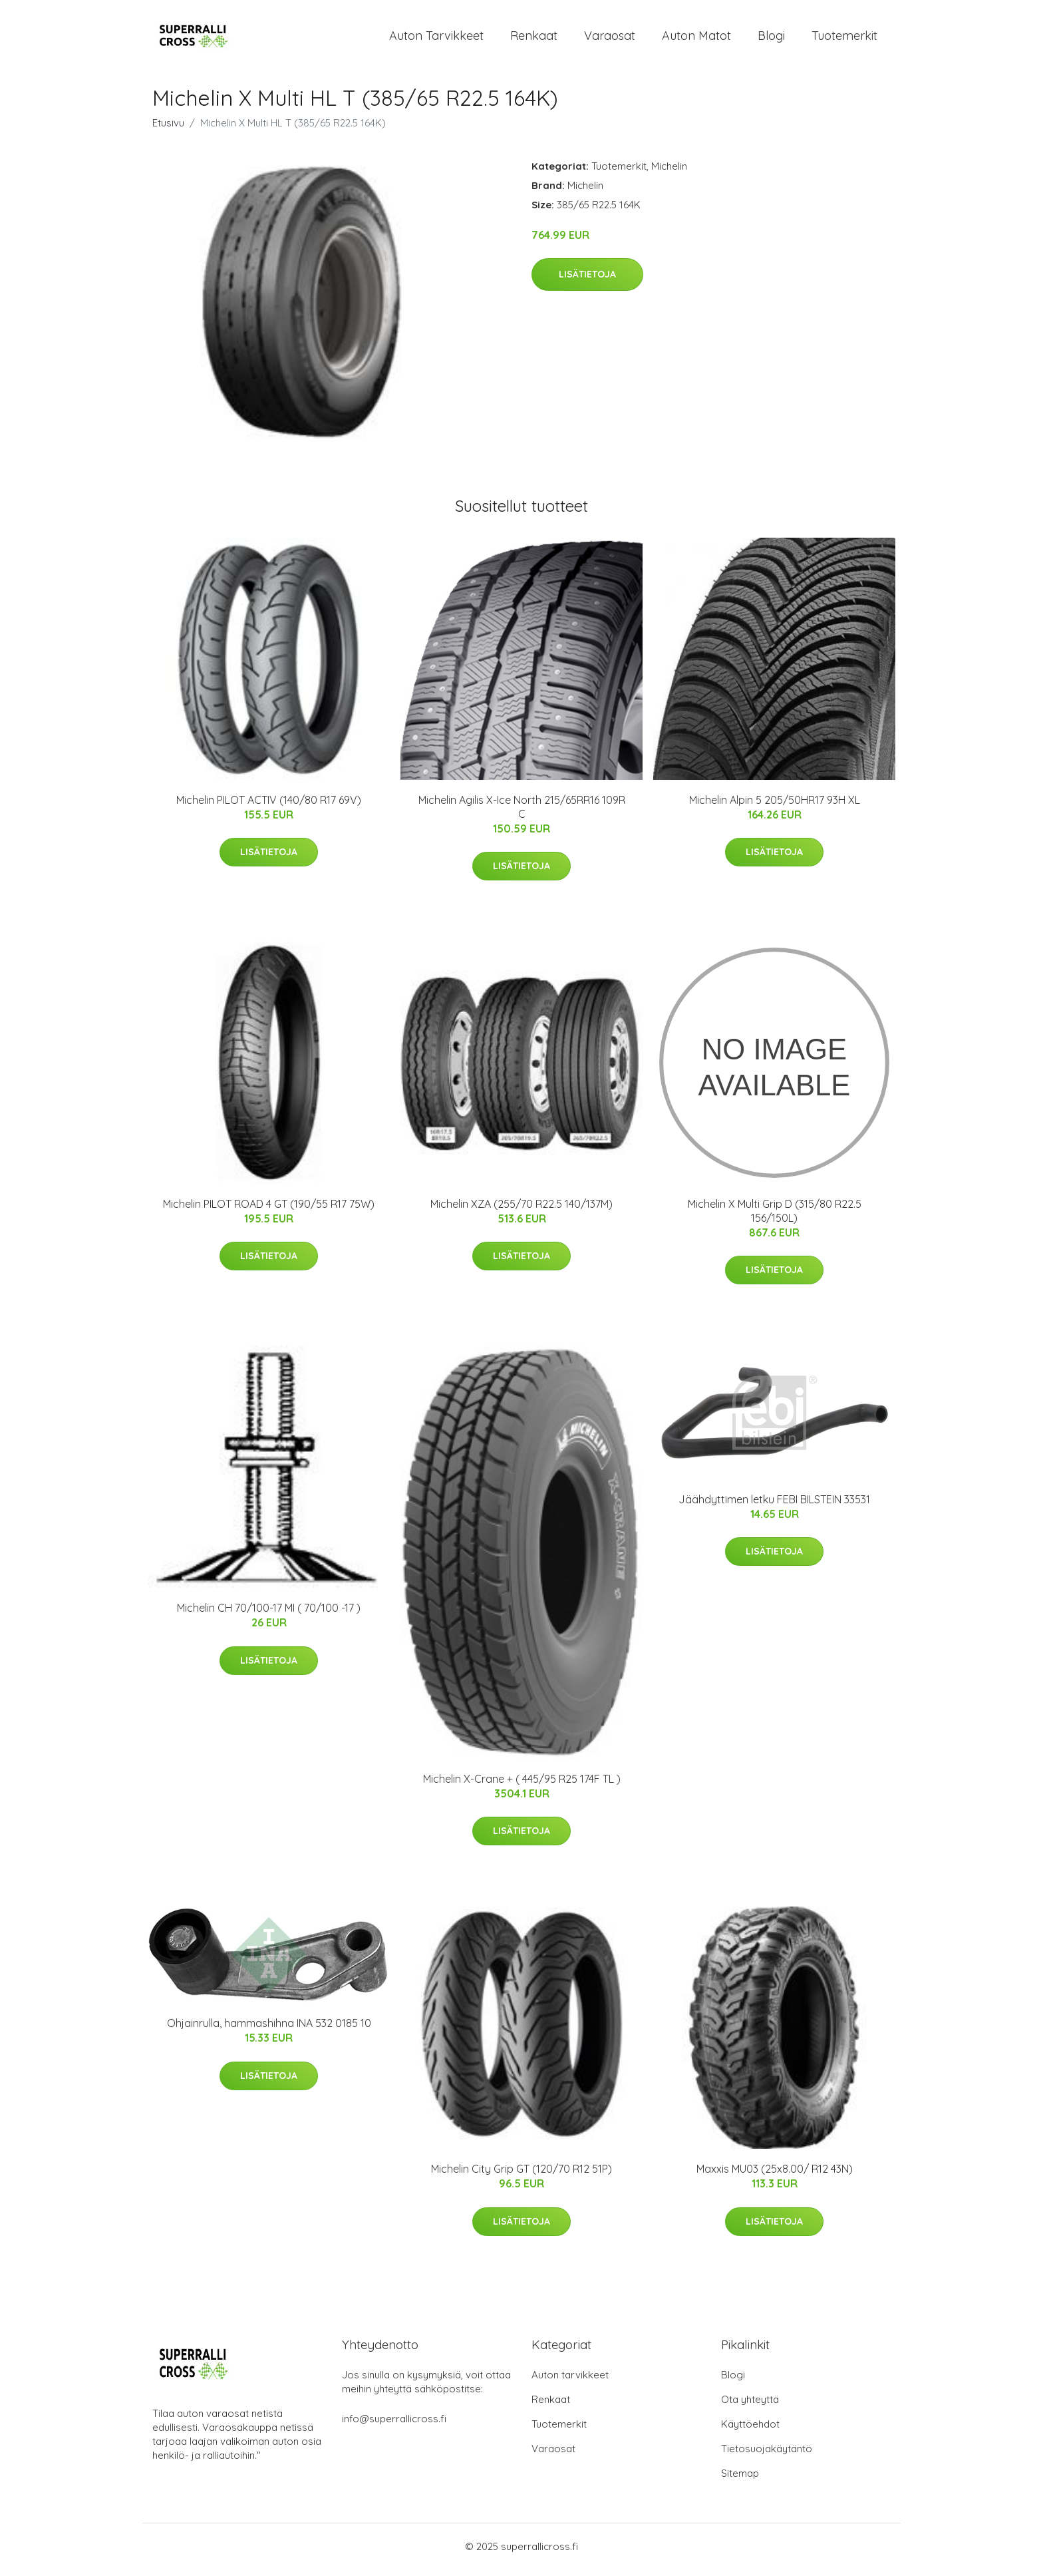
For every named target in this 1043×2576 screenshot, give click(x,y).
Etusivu (168, 129)
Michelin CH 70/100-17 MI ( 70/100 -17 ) (269, 1615)
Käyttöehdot (750, 2430)
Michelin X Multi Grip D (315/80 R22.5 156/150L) (774, 1217)
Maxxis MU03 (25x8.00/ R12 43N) (774, 2176)
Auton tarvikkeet (436, 39)
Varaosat (609, 39)
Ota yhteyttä (750, 2406)
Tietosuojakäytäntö (766, 2455)
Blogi (771, 39)
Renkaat (533, 39)
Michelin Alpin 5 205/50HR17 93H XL (774, 806)
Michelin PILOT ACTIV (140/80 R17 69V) (268, 806)
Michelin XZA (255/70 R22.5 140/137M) (521, 1210)
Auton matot (696, 39)
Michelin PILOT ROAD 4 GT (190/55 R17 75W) (268, 1210)
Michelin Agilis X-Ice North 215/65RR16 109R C (521, 813)
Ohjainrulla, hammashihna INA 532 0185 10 (269, 2030)
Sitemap (740, 2480)
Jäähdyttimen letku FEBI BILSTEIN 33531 (774, 1506)
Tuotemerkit (844, 39)
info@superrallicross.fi (394, 2425)
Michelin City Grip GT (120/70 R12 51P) (521, 2176)
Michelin (669, 172)
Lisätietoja (587, 281)
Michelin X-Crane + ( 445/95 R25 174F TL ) (522, 1785)
